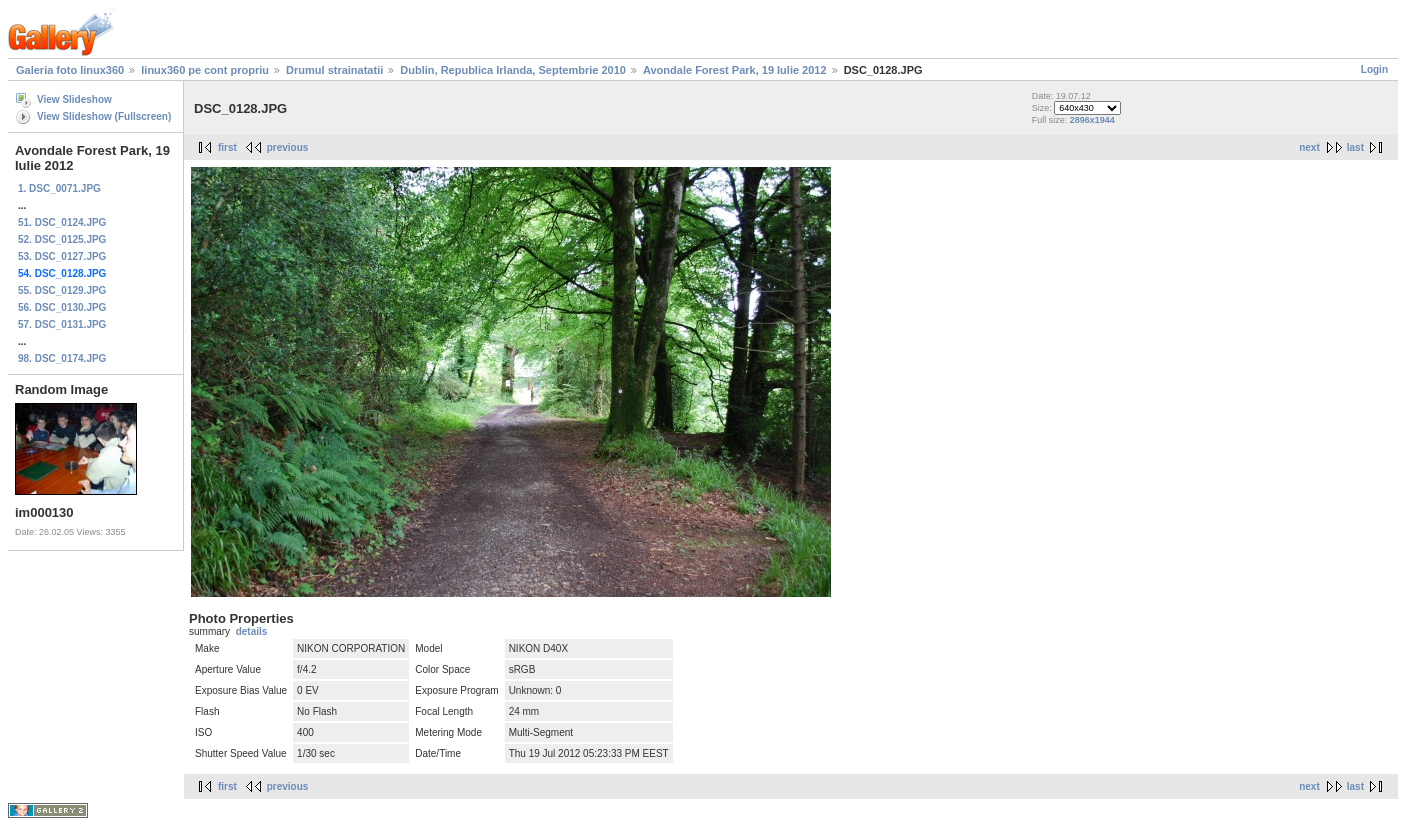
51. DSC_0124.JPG (62, 222)
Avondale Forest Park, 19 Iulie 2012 (735, 70)
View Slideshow (74, 99)
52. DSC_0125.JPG (62, 239)
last (1355, 147)
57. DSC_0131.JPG (62, 324)
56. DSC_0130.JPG (62, 307)
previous (288, 147)
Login (1374, 69)
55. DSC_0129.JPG (62, 290)
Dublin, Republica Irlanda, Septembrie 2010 (513, 70)
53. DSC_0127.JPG (62, 256)
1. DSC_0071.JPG (59, 188)
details (252, 631)
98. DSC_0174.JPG (62, 358)
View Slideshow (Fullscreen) (104, 116)
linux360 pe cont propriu (205, 70)
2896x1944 (1092, 120)
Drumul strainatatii (334, 70)
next (1309, 147)
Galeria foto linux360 (70, 70)
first (227, 147)
